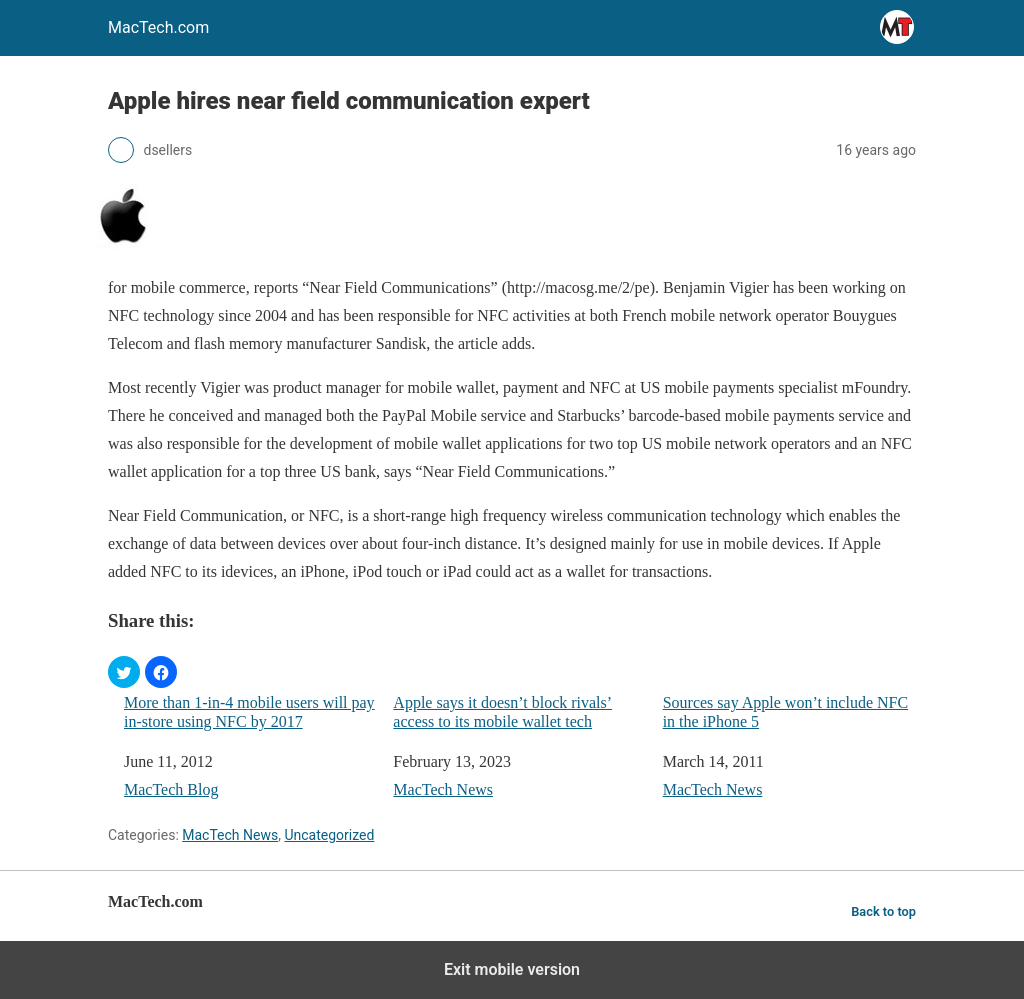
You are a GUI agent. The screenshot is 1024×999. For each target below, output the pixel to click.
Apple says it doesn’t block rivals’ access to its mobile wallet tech (502, 712)
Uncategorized (329, 835)
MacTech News (443, 789)
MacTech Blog (171, 789)
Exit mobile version (512, 969)
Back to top (883, 911)
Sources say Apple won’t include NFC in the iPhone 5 (785, 712)
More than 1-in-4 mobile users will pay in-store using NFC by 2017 (249, 712)
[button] (124, 672)
